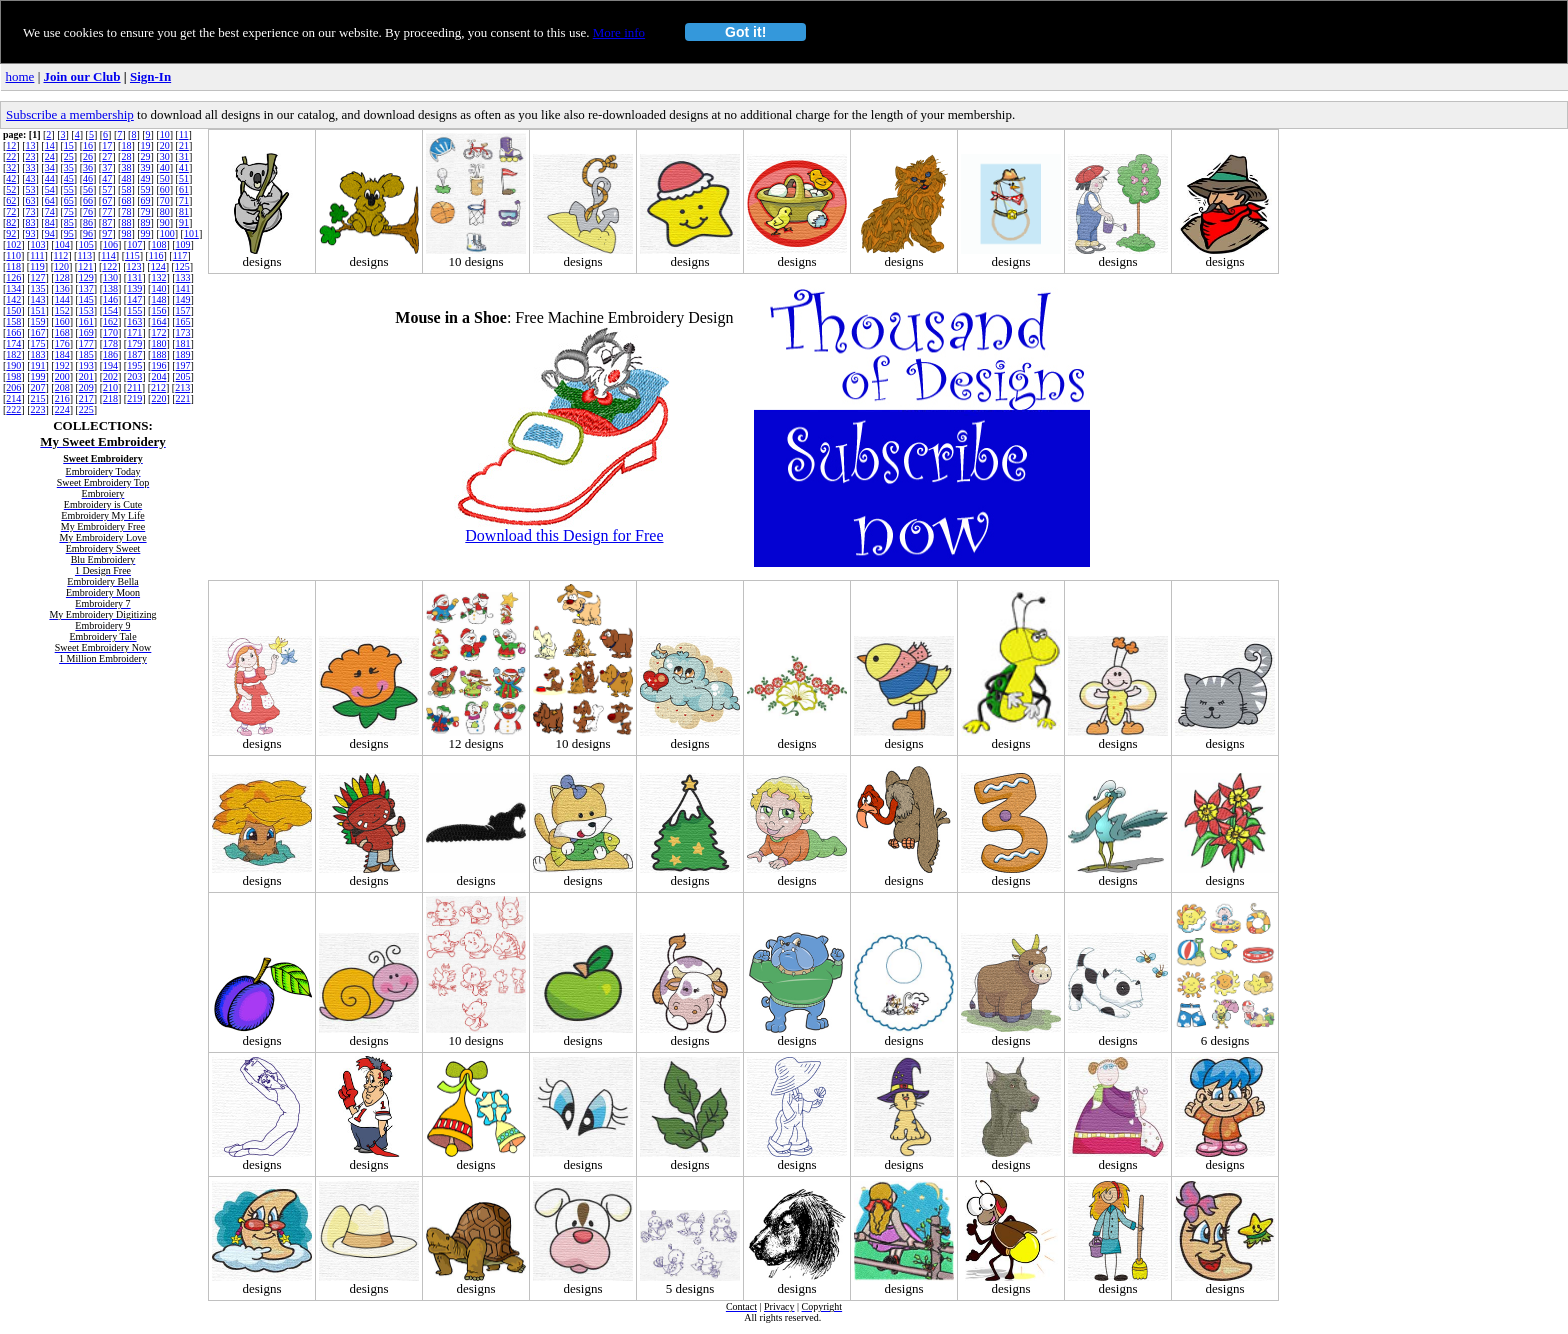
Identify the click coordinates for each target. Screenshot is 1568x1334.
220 (158, 398)
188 (158, 354)
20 (165, 145)
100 (167, 233)
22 (11, 156)
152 (62, 310)
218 (110, 398)
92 (11, 233)
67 (107, 200)
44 (50, 178)
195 (134, 365)
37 (107, 167)
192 (62, 365)
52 (11, 189)
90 (165, 222)
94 (50, 233)
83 (31, 222)
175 (38, 343)
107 (134, 244)
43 (31, 178)
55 (69, 189)
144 (62, 299)
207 (38, 387)
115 (132, 255)
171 (134, 332)
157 (183, 310)
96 (88, 233)
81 (184, 211)
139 (134, 288)
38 (126, 167)
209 (86, 387)
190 (13, 365)
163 (134, 321)
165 (183, 321)
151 (38, 310)
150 (13, 310)
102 (13, 244)
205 (183, 376)
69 (146, 200)
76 (88, 211)
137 (86, 288)
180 (158, 343)
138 (110, 288)
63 (31, 200)
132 (158, 277)
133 (183, 277)
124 (158, 266)
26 (88, 156)
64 (50, 200)
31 (184, 156)
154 (110, 310)
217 (86, 398)
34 (50, 167)
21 (184, 145)
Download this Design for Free (564, 535)
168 (62, 332)
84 (50, 222)
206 (13, 387)
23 (31, 156)
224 (62, 409)
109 (183, 244)
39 (146, 167)
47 (107, 178)
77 (107, 211)
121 (85, 266)
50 (165, 178)
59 (146, 189)
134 (13, 288)
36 (88, 167)
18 (126, 145)
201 (86, 376)
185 (86, 354)
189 (183, 354)
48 (126, 178)
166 (13, 332)
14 (50, 145)
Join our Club (82, 76)
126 (13, 277)
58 (126, 189)
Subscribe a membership (70, 114)
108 (158, 244)
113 (84, 255)
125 (182, 266)
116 (156, 255)
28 (126, 156)
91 (184, 222)
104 (62, 244)
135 (38, 288)
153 (86, 310)
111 (37, 255)
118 (13, 266)
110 (13, 255)
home (20, 76)
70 (165, 200)
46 (88, 178)
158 (13, 321)
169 (86, 332)
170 (110, 332)
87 (107, 222)
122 (109, 266)
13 (31, 145)
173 (183, 332)
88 (126, 222)
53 (31, 189)
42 (11, 178)
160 (62, 321)
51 (184, 178)
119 (37, 266)
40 (165, 167)
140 (158, 288)
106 (110, 244)
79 (146, 211)
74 (50, 211)
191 (38, 365)
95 (69, 233)
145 (86, 299)
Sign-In (150, 76)
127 (38, 277)
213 (182, 387)
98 (126, 233)
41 (184, 167)
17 (107, 145)
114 (108, 255)
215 (38, 398)
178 (110, 343)
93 (31, 233)
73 (31, 211)
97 (107, 233)
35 (69, 167)
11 (184, 134)
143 (38, 299)
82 (11, 222)
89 (146, 222)
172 (158, 332)
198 (13, 376)
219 (134, 398)
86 (88, 222)
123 (133, 266)
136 (62, 288)
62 (11, 200)
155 (134, 310)
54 (50, 189)
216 (62, 398)
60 (165, 189)
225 (86, 409)
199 (38, 376)
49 (146, 178)
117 (180, 255)
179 (134, 343)
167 (38, 332)
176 (62, 343)
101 (191, 233)
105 (86, 244)
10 (165, 134)
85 (69, 222)
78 (126, 211)
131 (134, 277)
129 (86, 277)
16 (88, 145)
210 (110, 387)
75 (69, 211)
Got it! (745, 32)
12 (11, 145)
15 (69, 145)
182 (13, 354)
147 (134, 299)
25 (69, 156)
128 (62, 277)
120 (61, 266)
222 (13, 409)
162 (110, 321)
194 (110, 365)
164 (158, 321)
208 (62, 387)
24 (50, 156)
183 (38, 354)
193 (86, 365)
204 (158, 376)
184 (62, 354)
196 (158, 365)
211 (134, 387)
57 (107, 189)
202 (110, 376)
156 (158, 310)
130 (110, 277)
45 (69, 178)
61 (184, 189)
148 (158, 299)
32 (11, 167)
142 (13, 299)
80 (165, 211)
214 (13, 398)
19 (146, 145)
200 (62, 376)
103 (38, 244)
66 (88, 200)
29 (146, 156)
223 (38, 409)
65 (69, 200)
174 (13, 343)
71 (184, 200)
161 (86, 321)
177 (86, 343)
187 (134, 354)
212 (158, 387)
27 (107, 156)
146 (110, 299)
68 (126, 200)
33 (31, 167)
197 (183, 365)
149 (183, 299)
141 (183, 288)
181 (183, 343)
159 (38, 321)
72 (11, 211)
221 (183, 398)
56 (88, 189)
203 (134, 376)
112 (61, 255)
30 (165, 156)
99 (146, 233)
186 (110, 354)
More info (619, 32)
